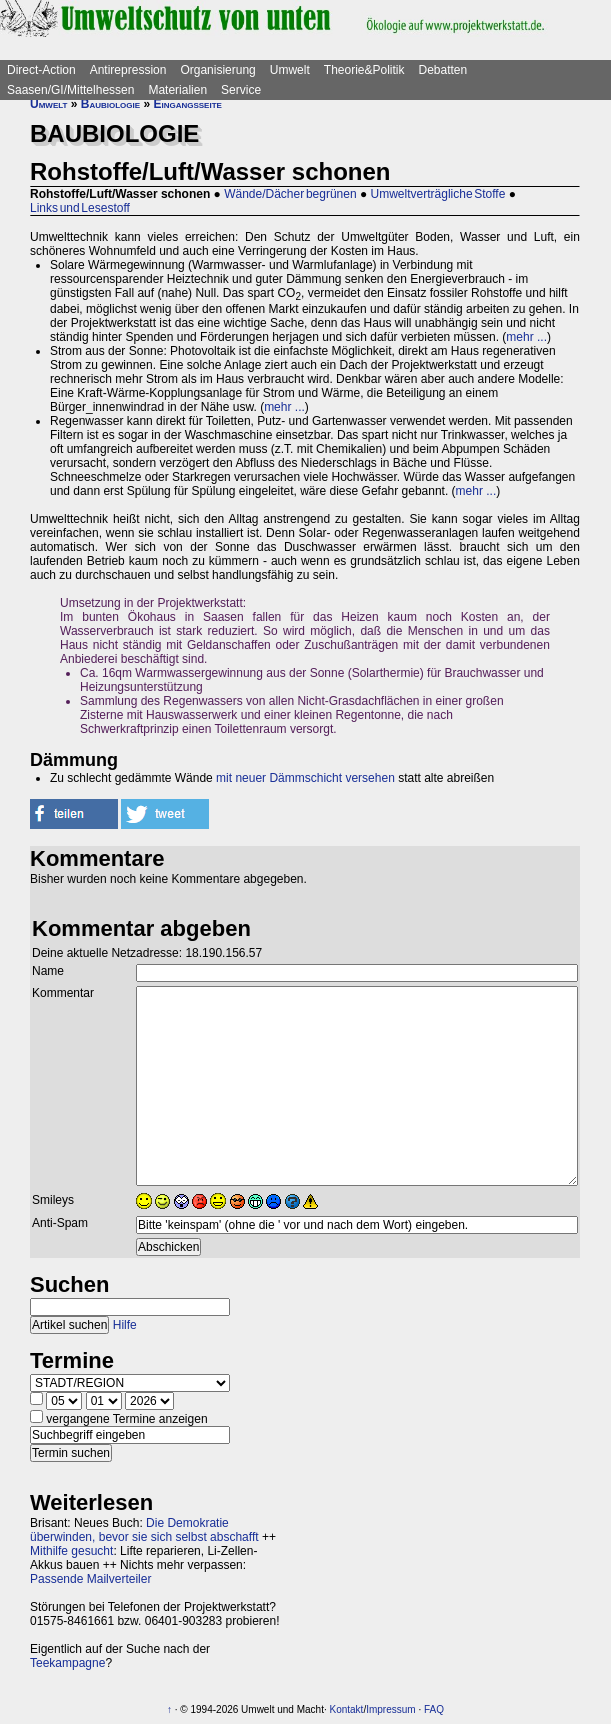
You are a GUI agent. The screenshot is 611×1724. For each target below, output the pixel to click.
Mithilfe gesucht (71, 1551)
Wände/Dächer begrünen (290, 194)
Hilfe (125, 1325)
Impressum (390, 1709)
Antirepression (128, 70)
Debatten (443, 70)
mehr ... (526, 337)
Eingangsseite (187, 104)
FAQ (434, 1709)
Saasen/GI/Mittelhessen (70, 90)
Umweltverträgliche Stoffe (438, 194)
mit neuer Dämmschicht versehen (305, 778)
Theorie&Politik (364, 70)
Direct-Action (41, 70)
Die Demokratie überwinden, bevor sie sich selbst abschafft (144, 1530)
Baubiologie (110, 104)
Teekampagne (67, 1663)
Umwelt (290, 70)
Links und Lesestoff (80, 208)
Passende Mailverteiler (90, 1579)
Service (241, 90)
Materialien (177, 90)
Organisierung (217, 70)
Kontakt (346, 1709)
